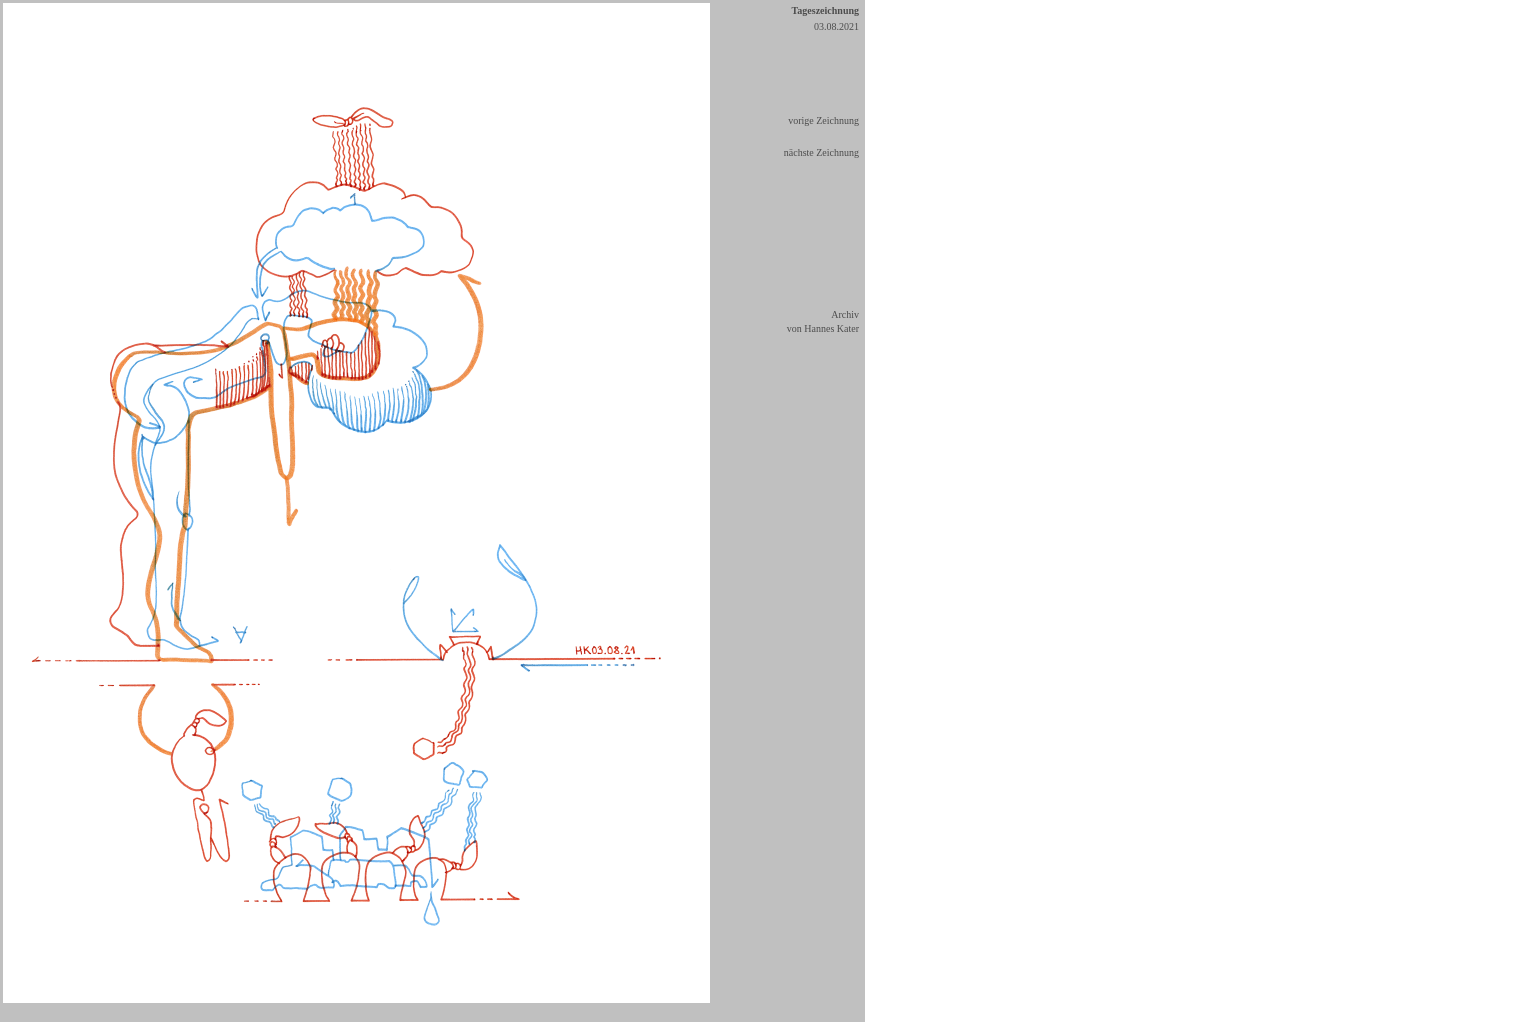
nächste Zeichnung (821, 152)
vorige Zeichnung (823, 120)
